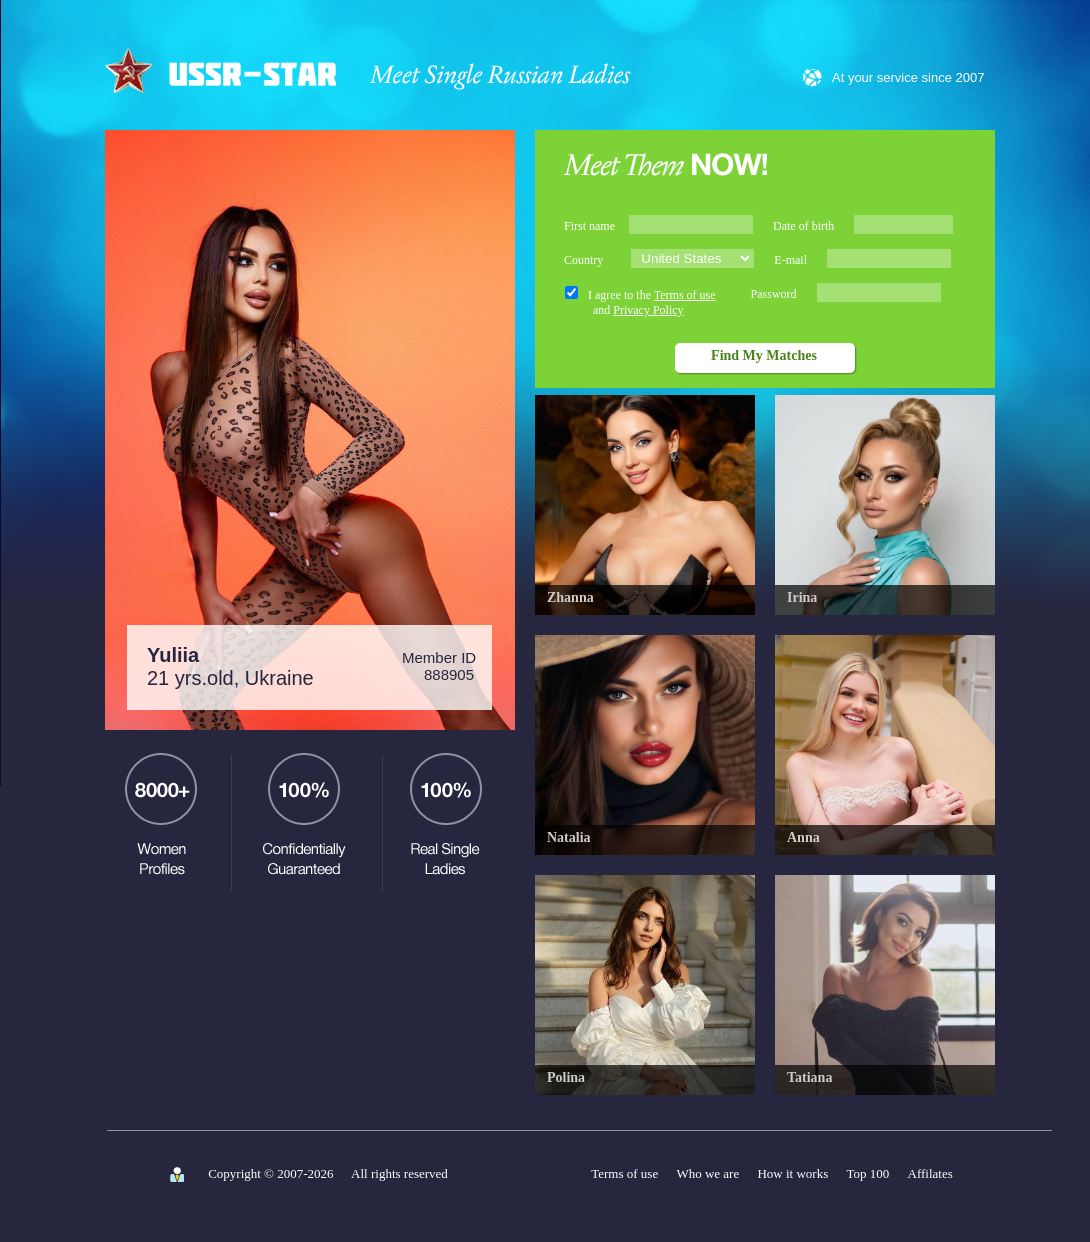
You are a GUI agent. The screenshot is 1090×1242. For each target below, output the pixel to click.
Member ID (439, 666)
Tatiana (809, 1077)
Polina (566, 1077)
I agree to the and (652, 302)
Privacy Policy (648, 310)
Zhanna (570, 597)
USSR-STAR (222, 68)
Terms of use (685, 295)
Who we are (707, 1173)
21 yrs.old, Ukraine (230, 666)
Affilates (930, 1173)
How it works (792, 1173)
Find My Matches (764, 355)
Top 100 (868, 1173)
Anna (803, 837)
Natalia (569, 837)
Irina (802, 597)
